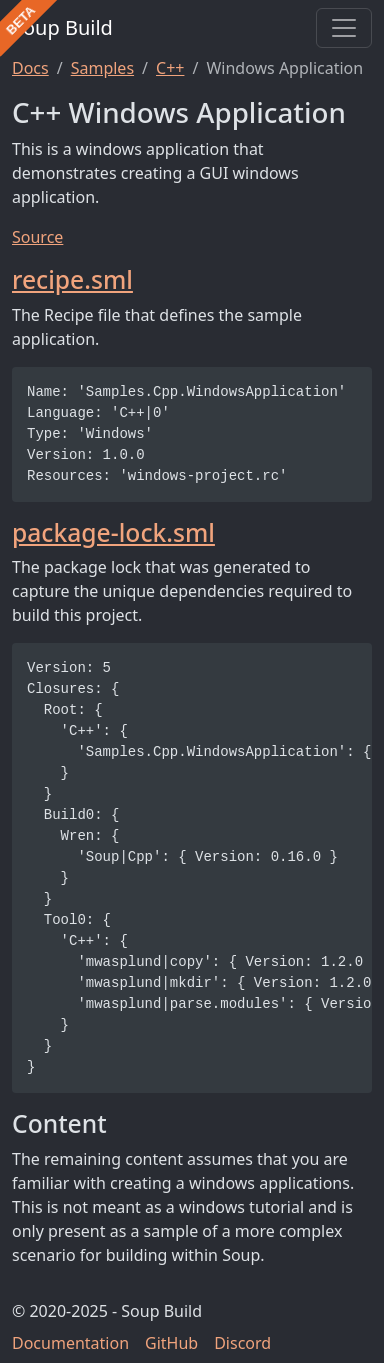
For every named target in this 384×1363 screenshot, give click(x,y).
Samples (102, 68)
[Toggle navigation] (344, 28)
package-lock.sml (113, 532)
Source (37, 237)
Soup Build (62, 27)
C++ (170, 68)
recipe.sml (72, 279)
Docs (30, 68)
